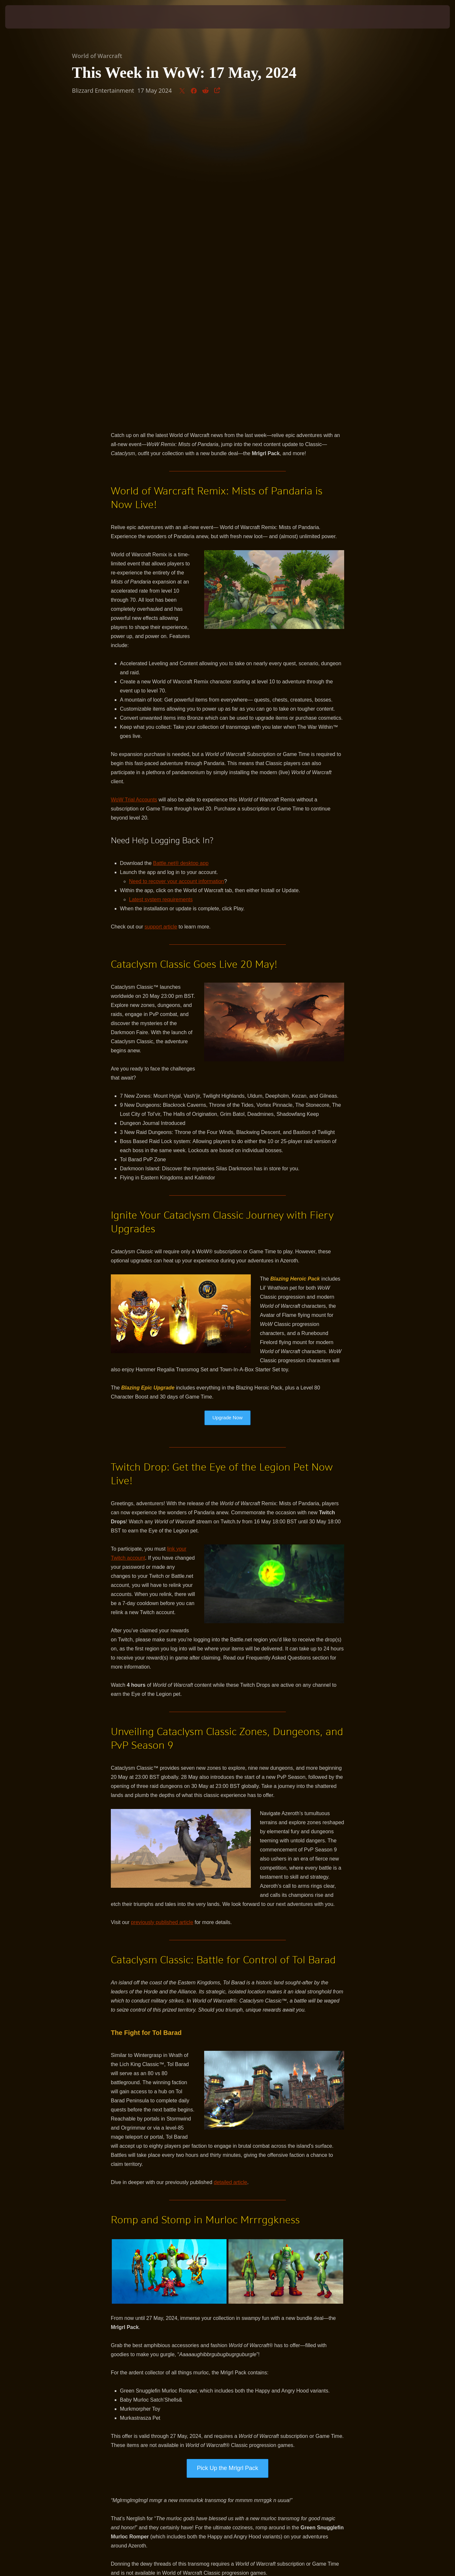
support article (161, 621)
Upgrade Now (227, 1112)
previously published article (162, 1617)
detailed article (230, 1877)
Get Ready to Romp (227, 2291)
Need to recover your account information (176, 576)
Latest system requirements (161, 594)
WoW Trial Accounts (134, 494)
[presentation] (29, 17)
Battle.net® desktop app (180, 558)
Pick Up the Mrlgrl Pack (227, 2163)
